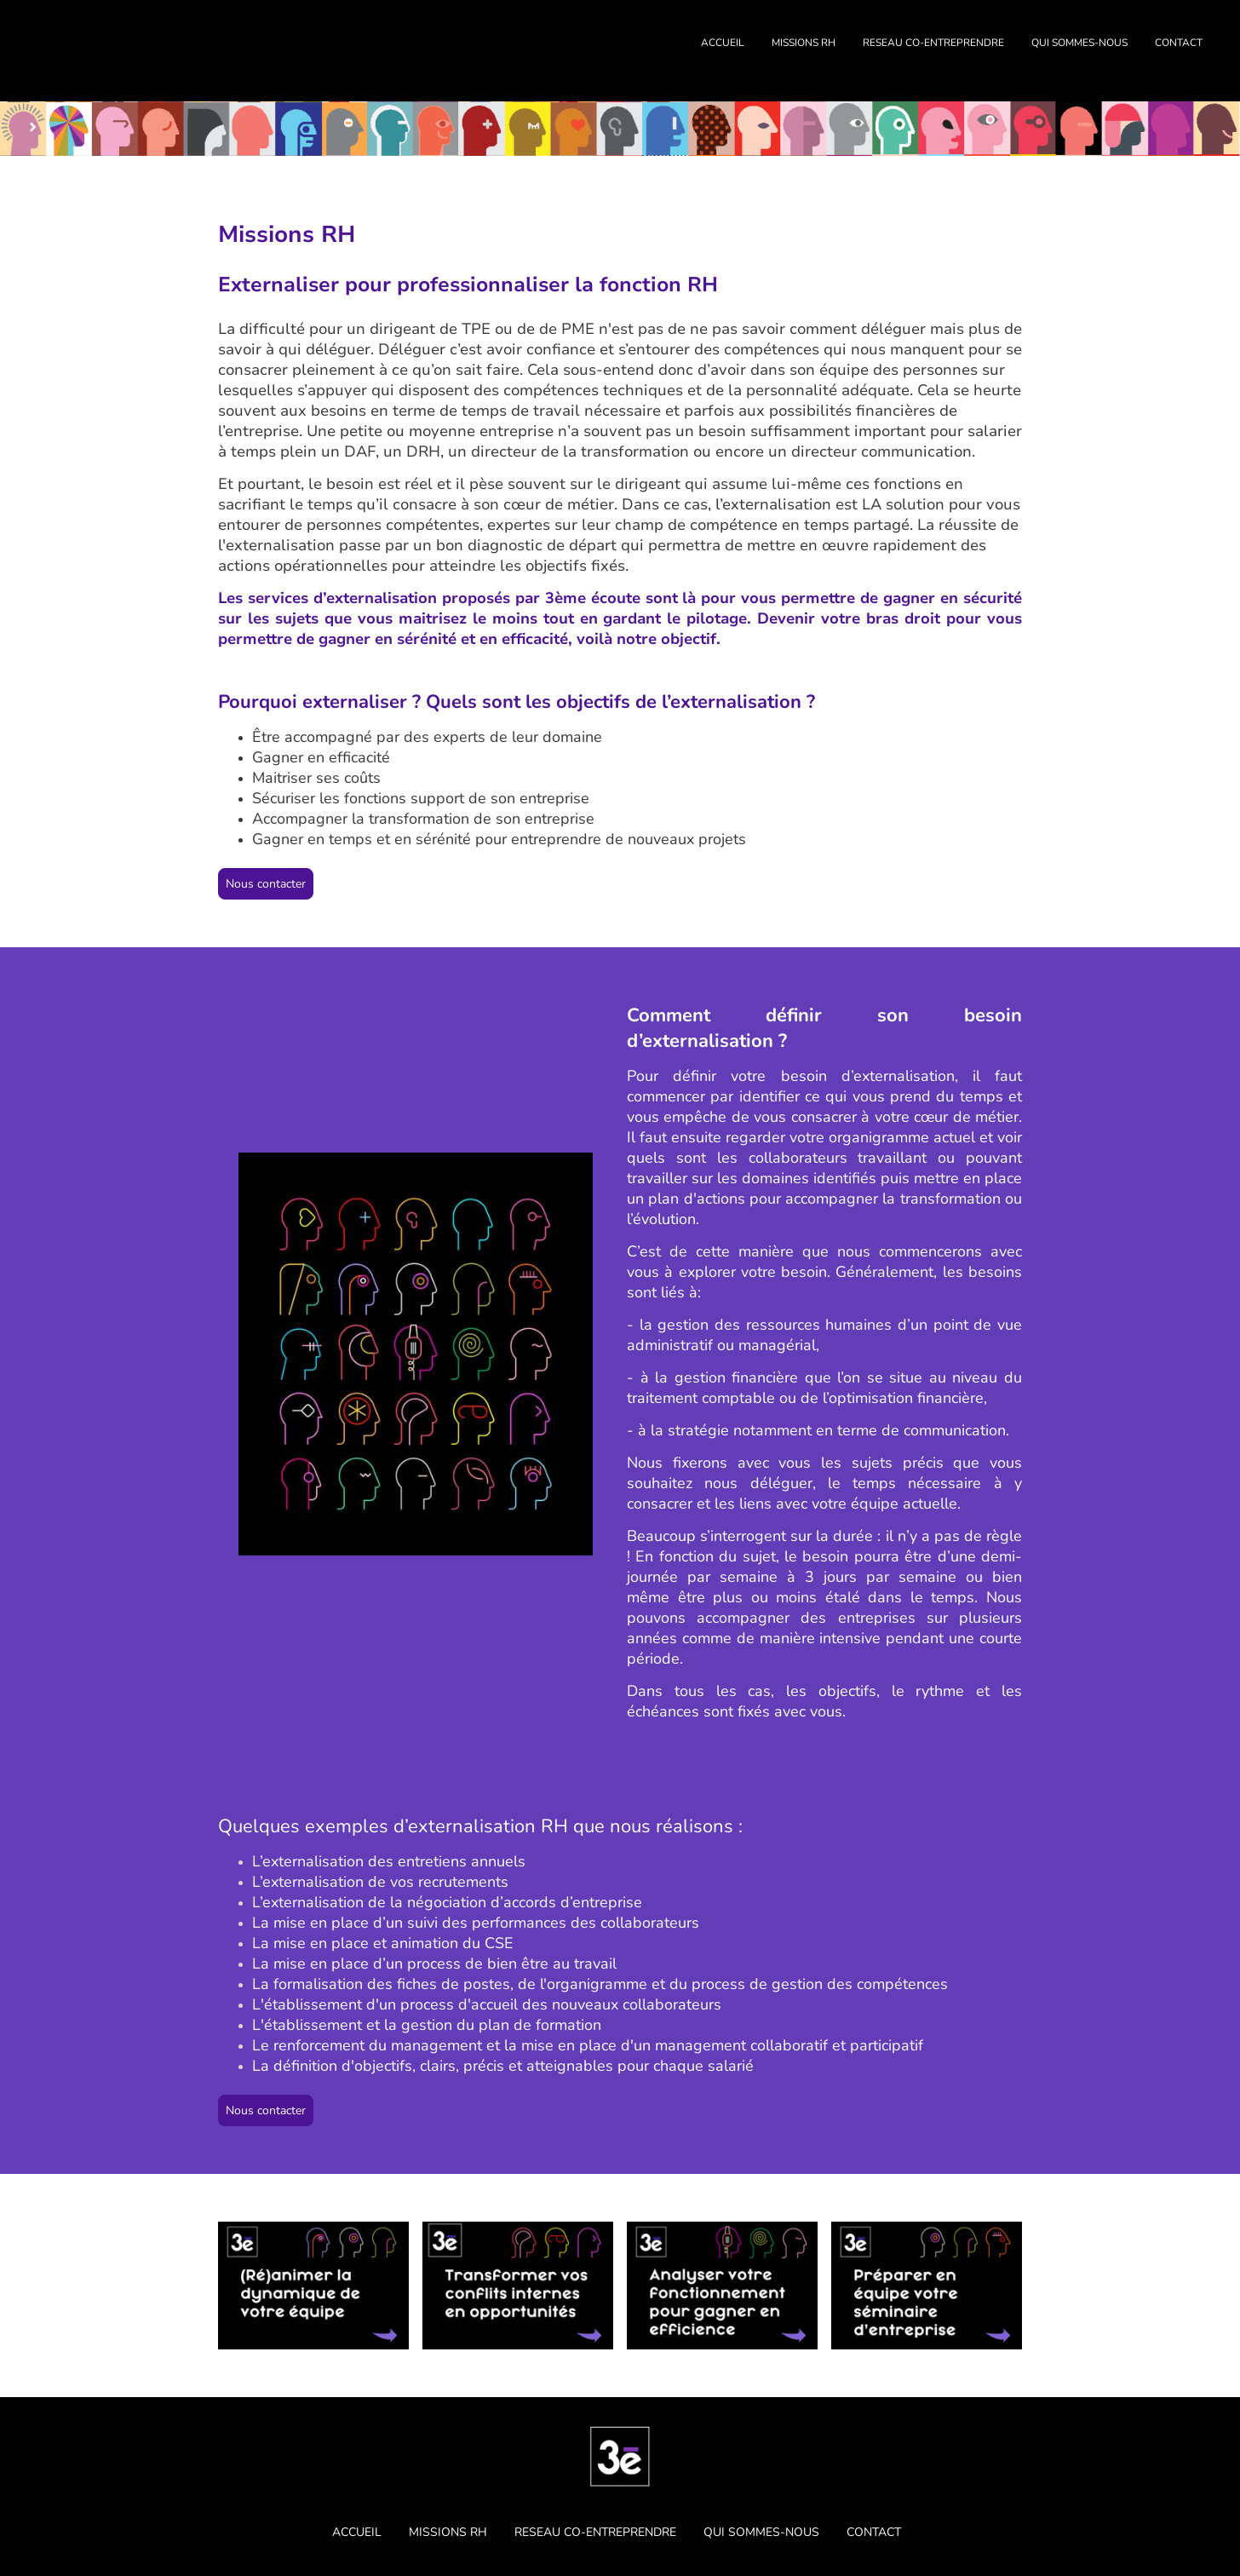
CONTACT (1179, 42)
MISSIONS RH (803, 42)
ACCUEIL (722, 42)
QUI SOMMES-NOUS (1079, 42)
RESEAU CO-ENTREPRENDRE (933, 42)
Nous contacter (266, 884)
